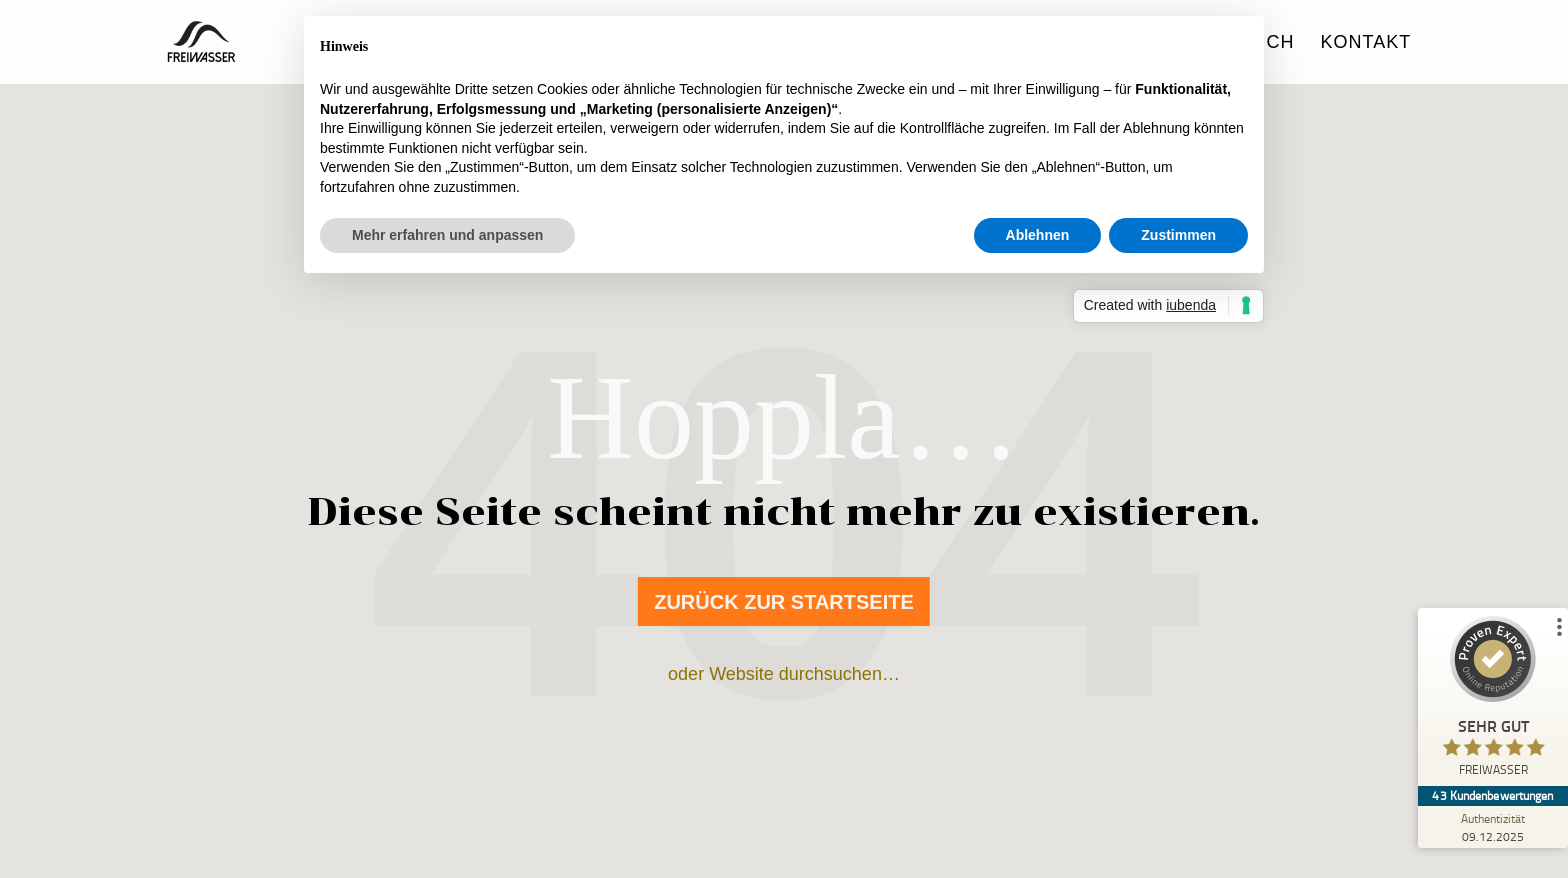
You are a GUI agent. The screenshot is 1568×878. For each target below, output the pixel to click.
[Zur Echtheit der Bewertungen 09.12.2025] (1493, 827)
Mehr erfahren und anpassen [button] (447, 235)
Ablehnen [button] (1038, 235)
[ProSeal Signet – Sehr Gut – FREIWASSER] (1493, 701)
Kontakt (1366, 43)
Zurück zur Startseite (784, 602)
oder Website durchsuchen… (784, 674)
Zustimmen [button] (1178, 235)
